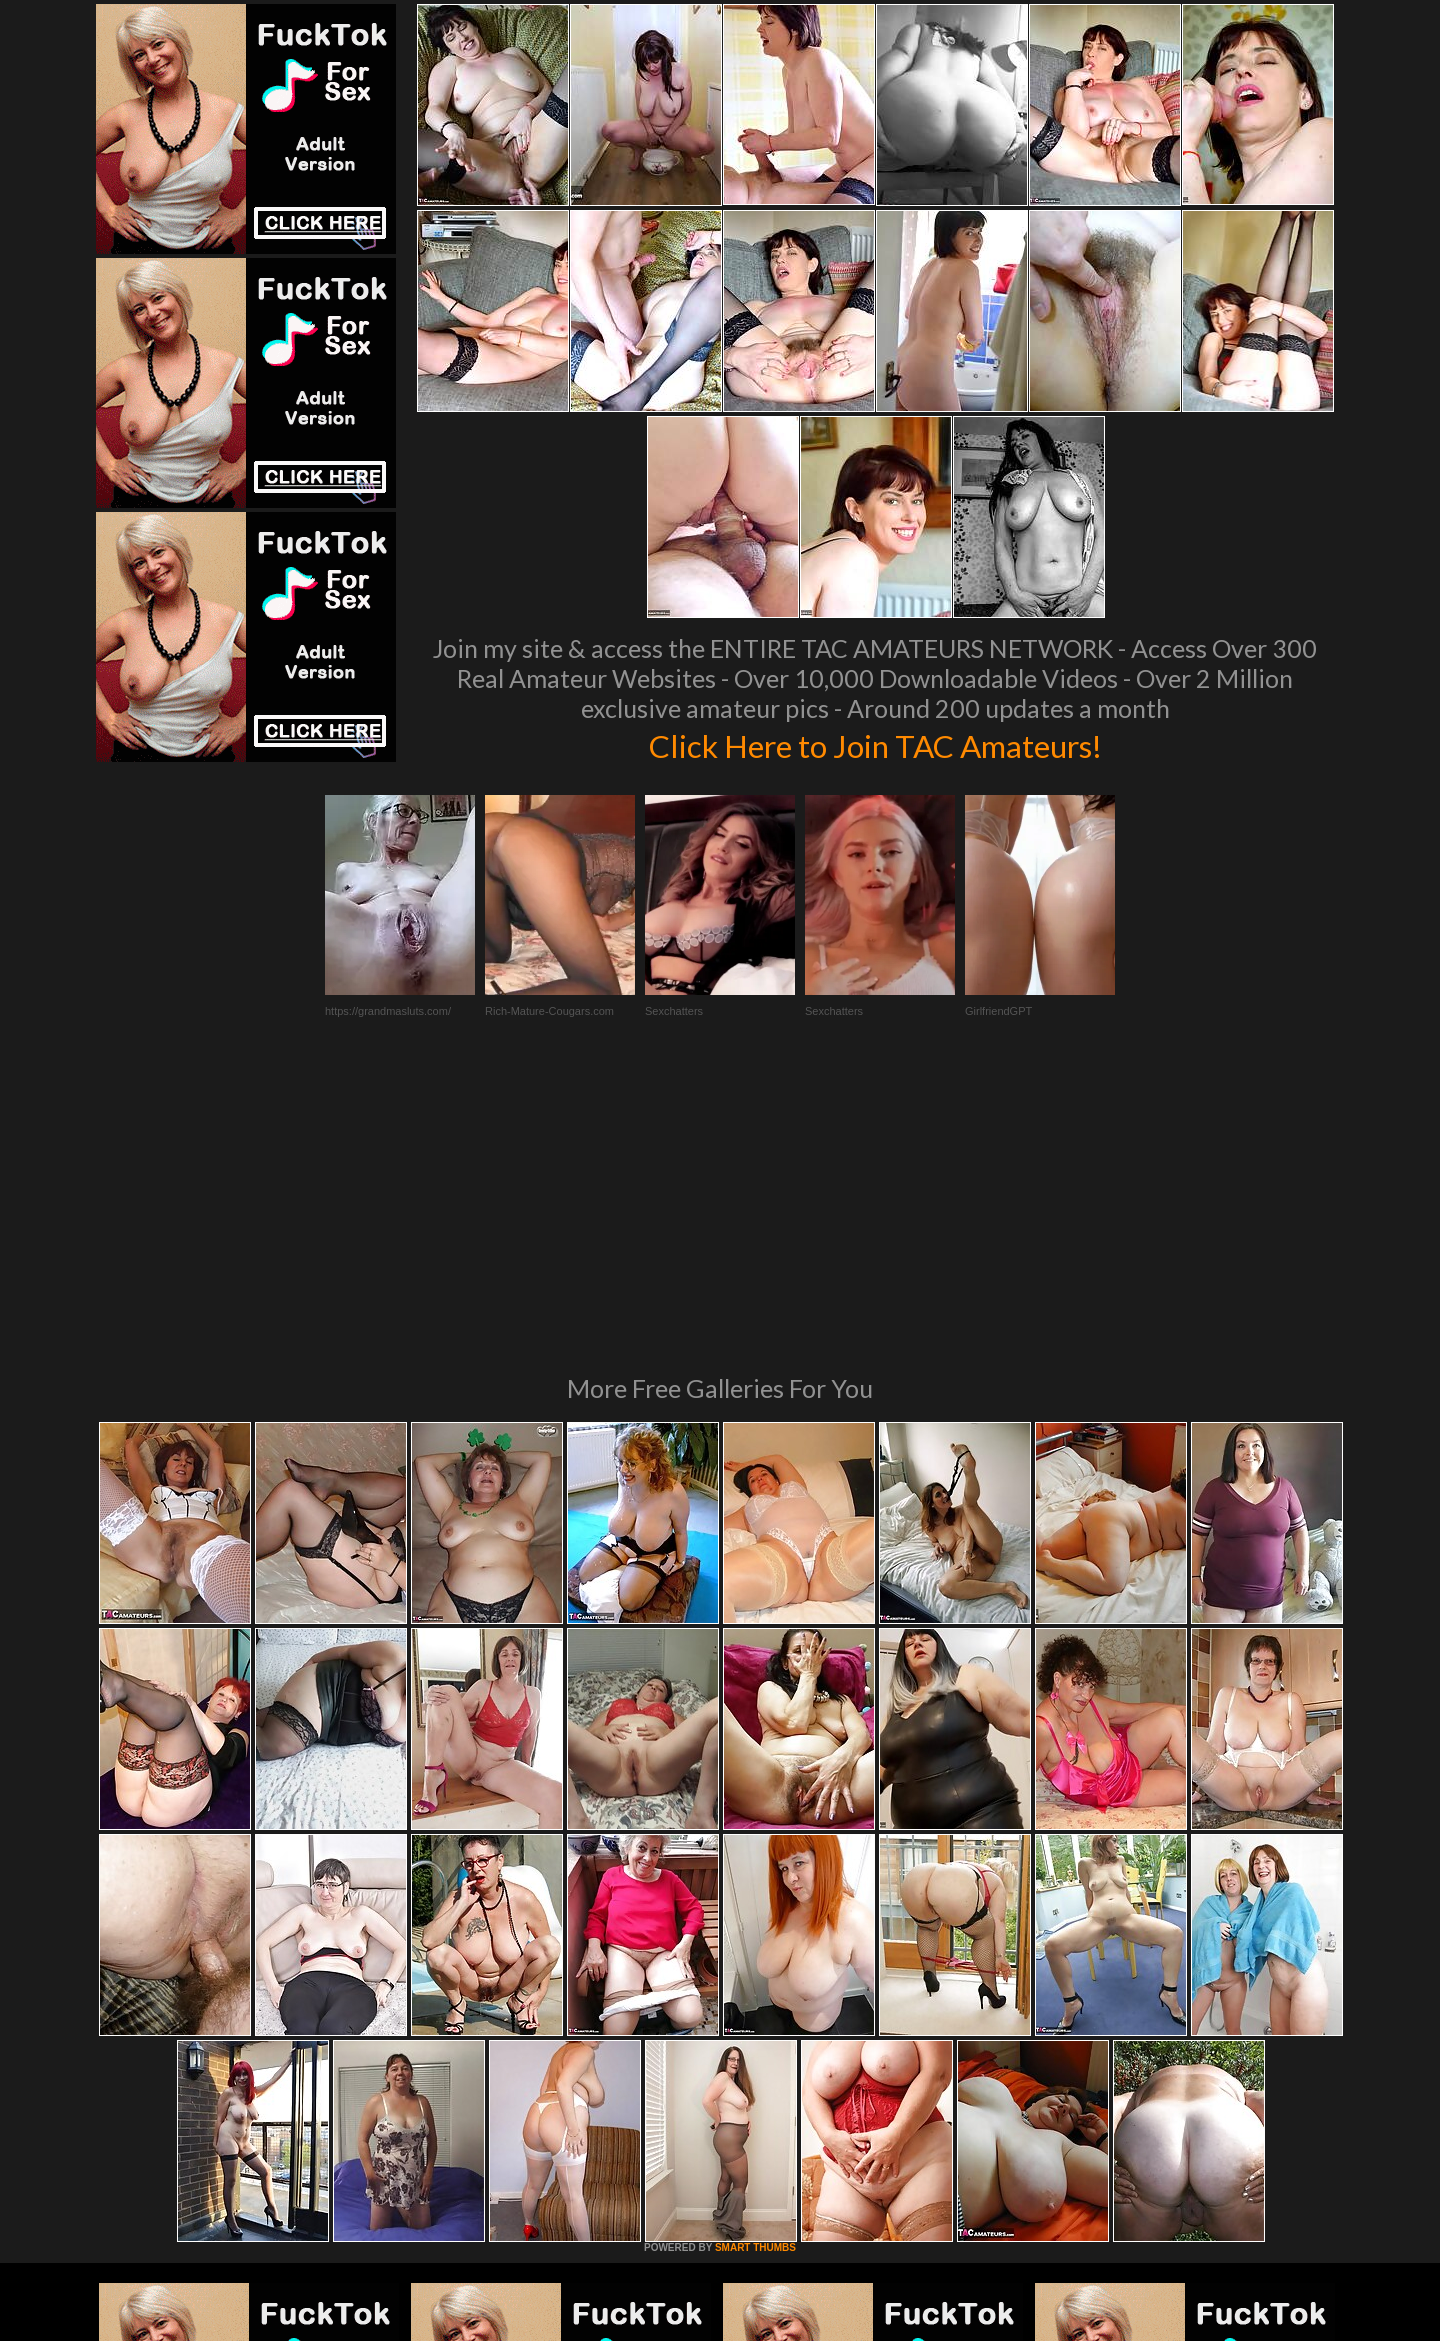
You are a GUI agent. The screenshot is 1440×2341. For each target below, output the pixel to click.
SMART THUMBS (755, 1974)
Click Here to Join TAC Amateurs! (875, 744)
